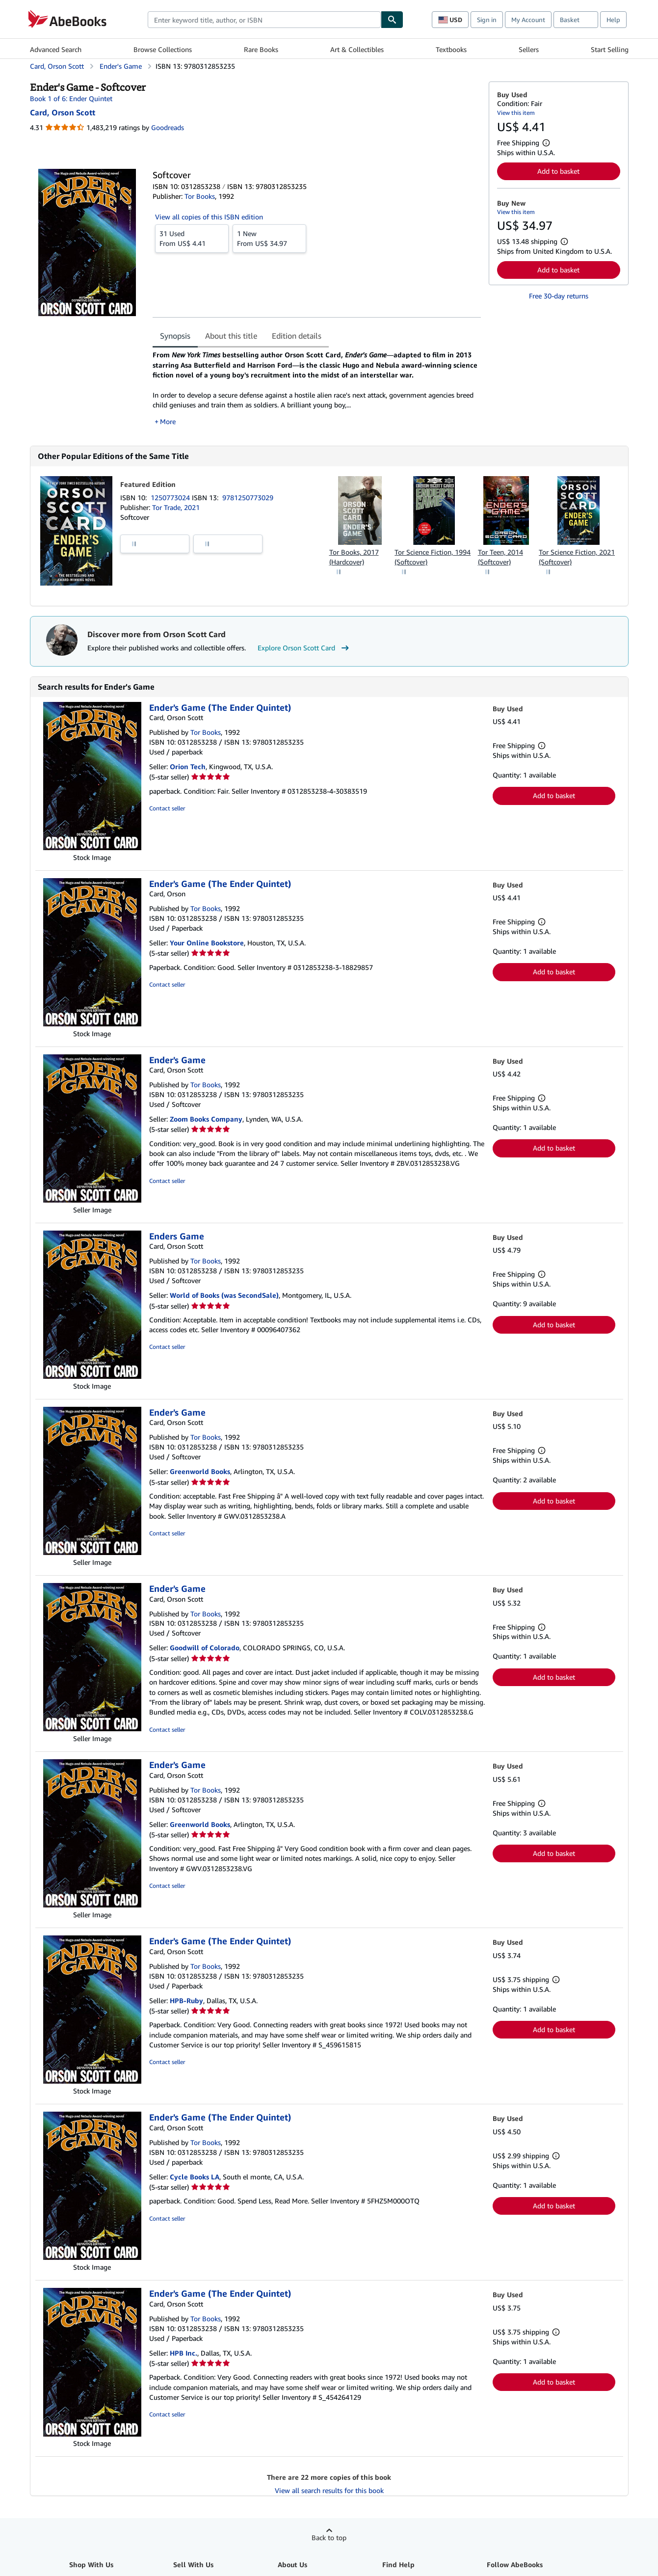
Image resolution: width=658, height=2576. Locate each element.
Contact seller (167, 808)
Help (613, 20)
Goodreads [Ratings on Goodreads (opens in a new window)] (167, 127)
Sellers (529, 49)
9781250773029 (247, 497)
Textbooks (451, 49)
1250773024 (171, 497)
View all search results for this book (329, 2490)
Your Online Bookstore (207, 943)
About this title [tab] (231, 336)
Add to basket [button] (558, 171)
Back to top (329, 2537)
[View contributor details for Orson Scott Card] (62, 112)
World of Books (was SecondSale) (224, 1295)
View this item (516, 112)
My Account (528, 20)
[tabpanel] (317, 388)
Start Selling (610, 49)
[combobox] (264, 19)
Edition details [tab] (296, 336)
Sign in (487, 20)
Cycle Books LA (194, 2177)
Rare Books (261, 49)
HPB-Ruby (186, 2000)
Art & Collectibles (357, 49)
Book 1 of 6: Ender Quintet (71, 98)
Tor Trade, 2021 (176, 507)
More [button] (168, 421)
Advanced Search (55, 49)
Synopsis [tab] (175, 336)
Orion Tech (188, 766)
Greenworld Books (200, 1471)
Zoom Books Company (206, 1119)
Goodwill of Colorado (204, 1647)
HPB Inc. (183, 2353)
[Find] (392, 19)
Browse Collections (162, 49)
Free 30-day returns (558, 296)
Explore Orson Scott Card (304, 648)
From (191, 238)
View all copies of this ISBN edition (209, 217)
